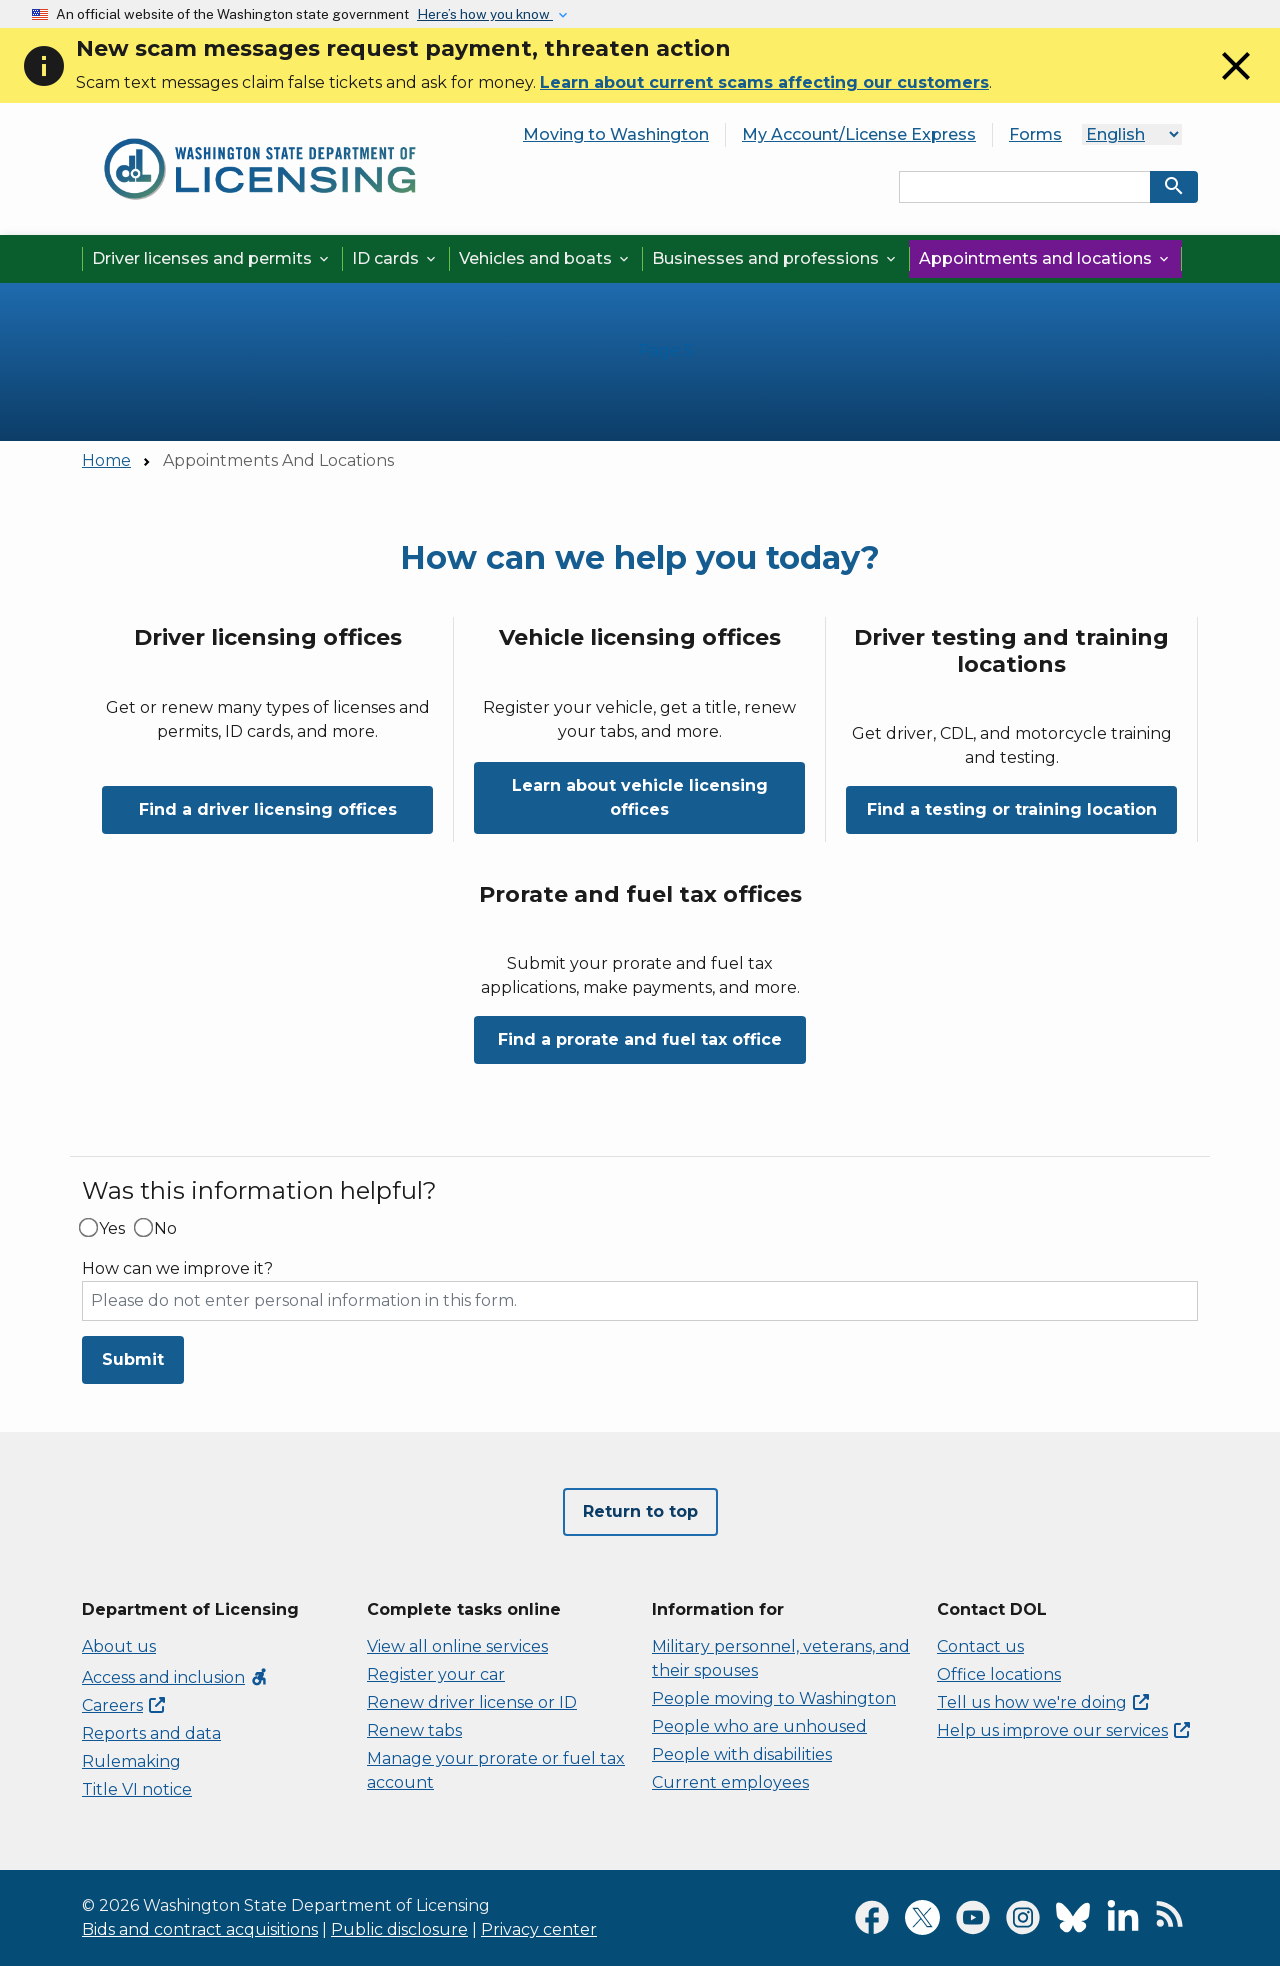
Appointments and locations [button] (1045, 258)
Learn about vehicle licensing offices (640, 797)
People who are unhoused (759, 1726)
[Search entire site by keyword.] (1025, 187)
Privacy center (539, 1929)
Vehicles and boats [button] (545, 258)
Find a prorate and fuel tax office (640, 1039)
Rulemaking (131, 1761)
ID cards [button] (395, 258)
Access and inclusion (175, 1677)
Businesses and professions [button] (775, 258)
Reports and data (151, 1733)
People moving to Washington (774, 1698)
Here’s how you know (485, 14)
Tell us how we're (1043, 1702)
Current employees (730, 1782)
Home (106, 460)
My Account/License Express (859, 134)
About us (119, 1646)
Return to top (640, 1511)
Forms (1035, 134)
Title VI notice (137, 1789)
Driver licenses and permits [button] (212, 258)
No (165, 1229)
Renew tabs (414, 1730)
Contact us (980, 1646)
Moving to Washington (616, 134)
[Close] (1236, 84)
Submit (133, 1359)
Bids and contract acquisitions (200, 1929)
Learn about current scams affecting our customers (764, 82)
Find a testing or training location (1012, 809)
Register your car (436, 1674)
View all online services (457, 1646)
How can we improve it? (177, 1269)
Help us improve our (1063, 1730)
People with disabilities (742, 1754)
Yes (112, 1229)
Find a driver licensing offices (268, 809)
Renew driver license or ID (472, 1702)
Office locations (999, 1674)
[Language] (1132, 134)
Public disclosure (399, 1929)
